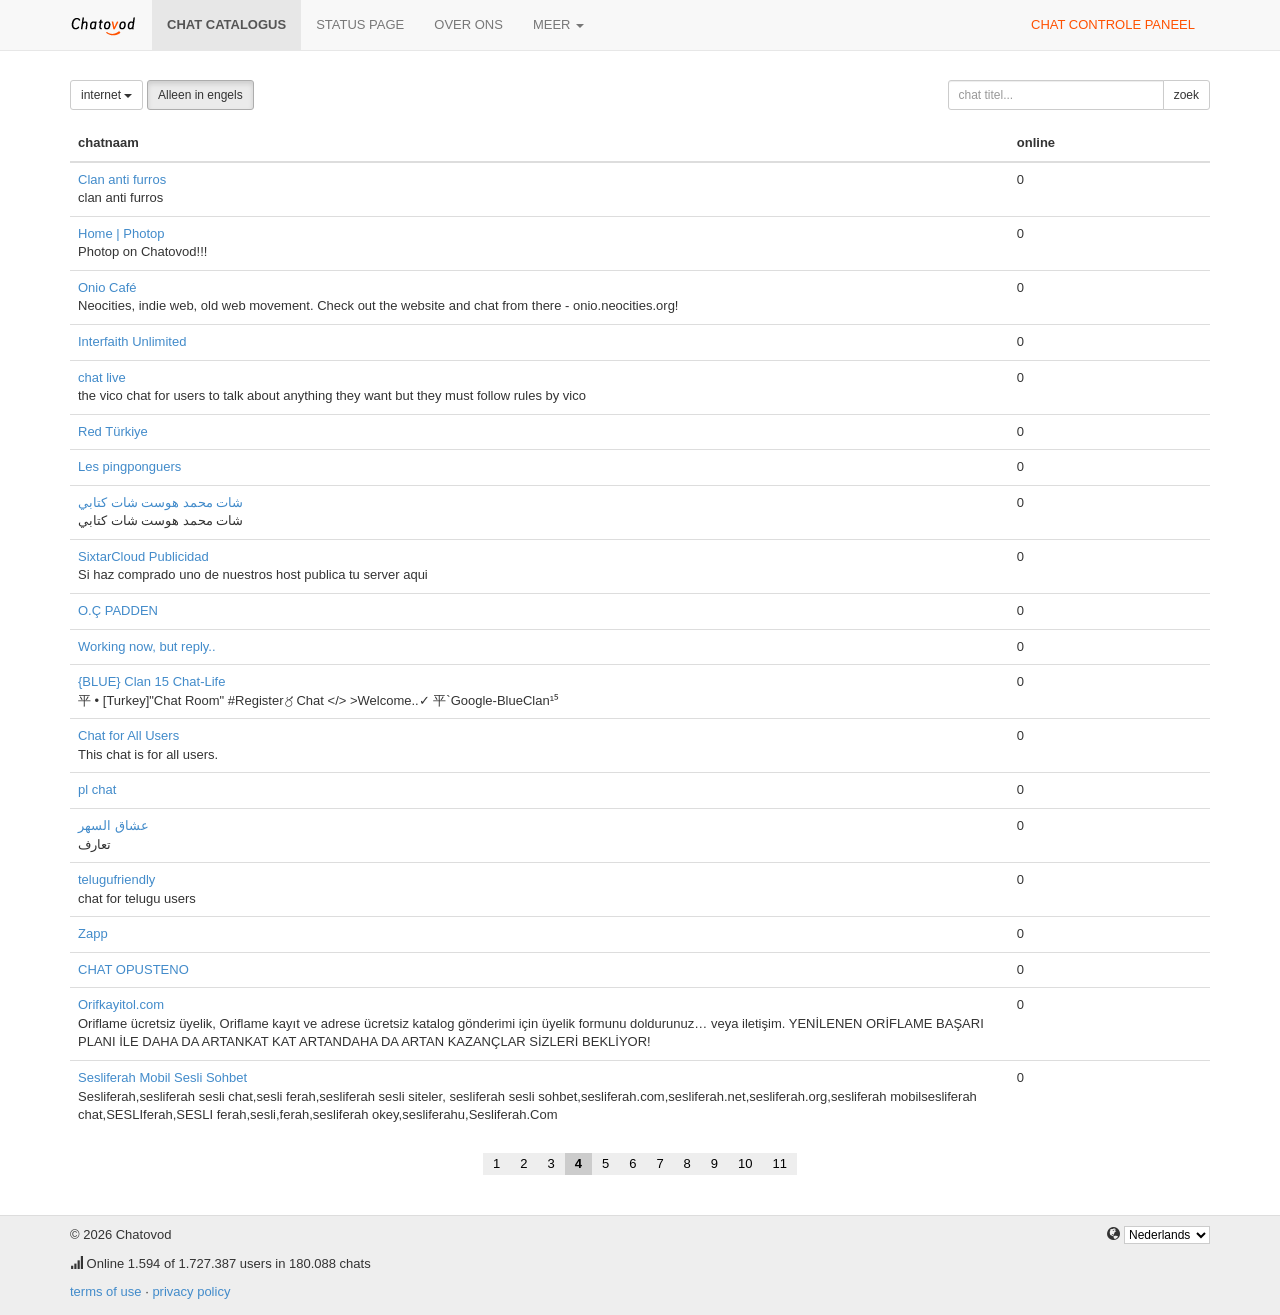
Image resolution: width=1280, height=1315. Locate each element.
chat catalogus (226, 24)
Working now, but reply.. (147, 646)
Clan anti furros (122, 179)
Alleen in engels (200, 95)
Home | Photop (121, 233)
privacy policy (191, 1291)
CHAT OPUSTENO (133, 969)
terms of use (106, 1291)
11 (780, 1163)
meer (558, 24)
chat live (102, 377)
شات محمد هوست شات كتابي (160, 502)
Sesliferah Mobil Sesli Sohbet (162, 1077)
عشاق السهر (113, 825)
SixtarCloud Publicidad (143, 556)
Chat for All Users (128, 735)
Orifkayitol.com (121, 1004)
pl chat (97, 789)
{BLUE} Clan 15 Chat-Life (151, 681)
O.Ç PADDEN (118, 610)
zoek (1186, 95)
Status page (360, 24)
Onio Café (107, 287)
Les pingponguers (129, 466)
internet (106, 95)
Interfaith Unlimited (132, 341)
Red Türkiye (113, 431)
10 (745, 1163)
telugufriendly (116, 879)
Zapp (93, 933)
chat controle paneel (1113, 24)
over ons (468, 24)
